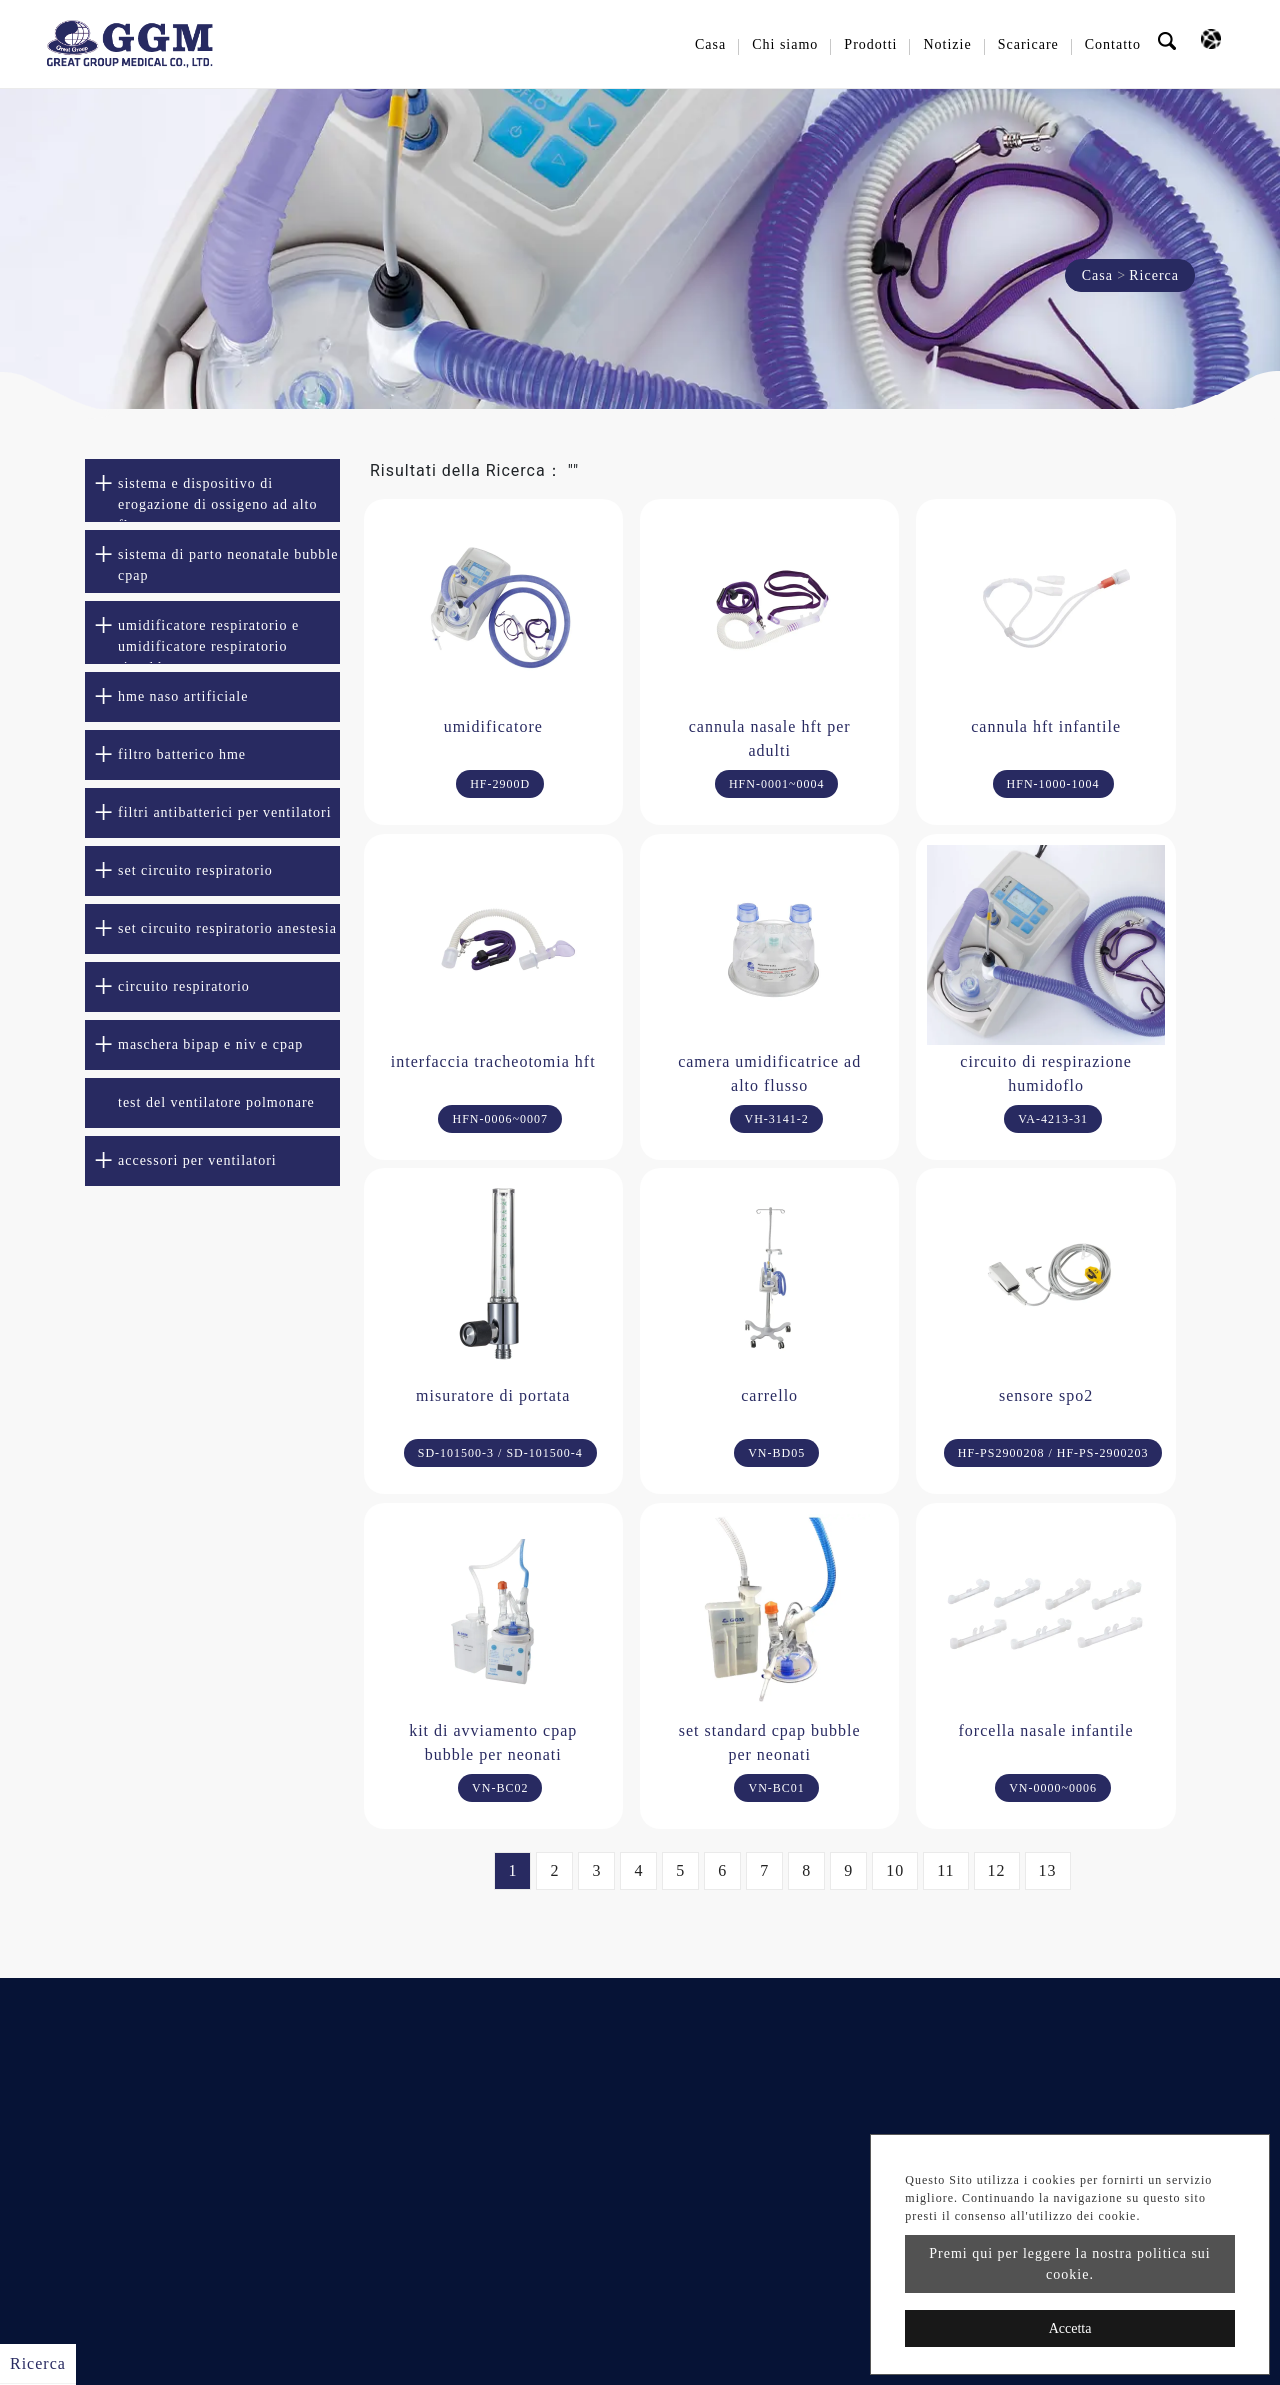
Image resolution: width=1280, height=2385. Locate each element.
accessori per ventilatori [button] (197, 1160)
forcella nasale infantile (1046, 1730)
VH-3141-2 (776, 1119)
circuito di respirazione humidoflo (1046, 1073)
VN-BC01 (776, 1788)
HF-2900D (500, 784)
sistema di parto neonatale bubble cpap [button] (228, 565)
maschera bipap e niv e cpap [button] (210, 1044)
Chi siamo (785, 44)
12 (997, 1870)
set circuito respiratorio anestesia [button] (227, 928)
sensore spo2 (1046, 1395)
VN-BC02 (500, 1788)
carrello (769, 1395)
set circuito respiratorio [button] (195, 870)
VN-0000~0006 (1053, 1788)
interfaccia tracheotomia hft (493, 1061)
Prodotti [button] (870, 44)
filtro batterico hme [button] (182, 754)
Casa (710, 44)
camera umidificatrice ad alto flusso (769, 1073)
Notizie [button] (947, 44)
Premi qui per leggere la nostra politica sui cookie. (1070, 2264)
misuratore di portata (493, 1395)
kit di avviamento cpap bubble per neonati (493, 1742)
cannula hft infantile (1046, 726)
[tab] (212, 490)
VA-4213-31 (1053, 1119)
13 (1048, 1870)
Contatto (1113, 44)
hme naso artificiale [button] (183, 696)
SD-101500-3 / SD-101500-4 (500, 1453)
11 (945, 1870)
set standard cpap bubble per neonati (770, 1742)
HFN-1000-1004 (1053, 784)
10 (895, 1870)
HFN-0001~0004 (777, 784)
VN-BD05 (776, 1453)
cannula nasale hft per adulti (770, 738)
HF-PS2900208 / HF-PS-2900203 (1053, 1453)
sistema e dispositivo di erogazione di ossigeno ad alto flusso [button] (218, 499)
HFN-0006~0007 (500, 1119)
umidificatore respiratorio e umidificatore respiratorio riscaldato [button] (208, 641)
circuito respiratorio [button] (184, 986)
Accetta (1070, 2328)
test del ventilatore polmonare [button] (216, 1102)
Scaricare (1028, 44)
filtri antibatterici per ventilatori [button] (225, 812)
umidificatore (493, 726)
